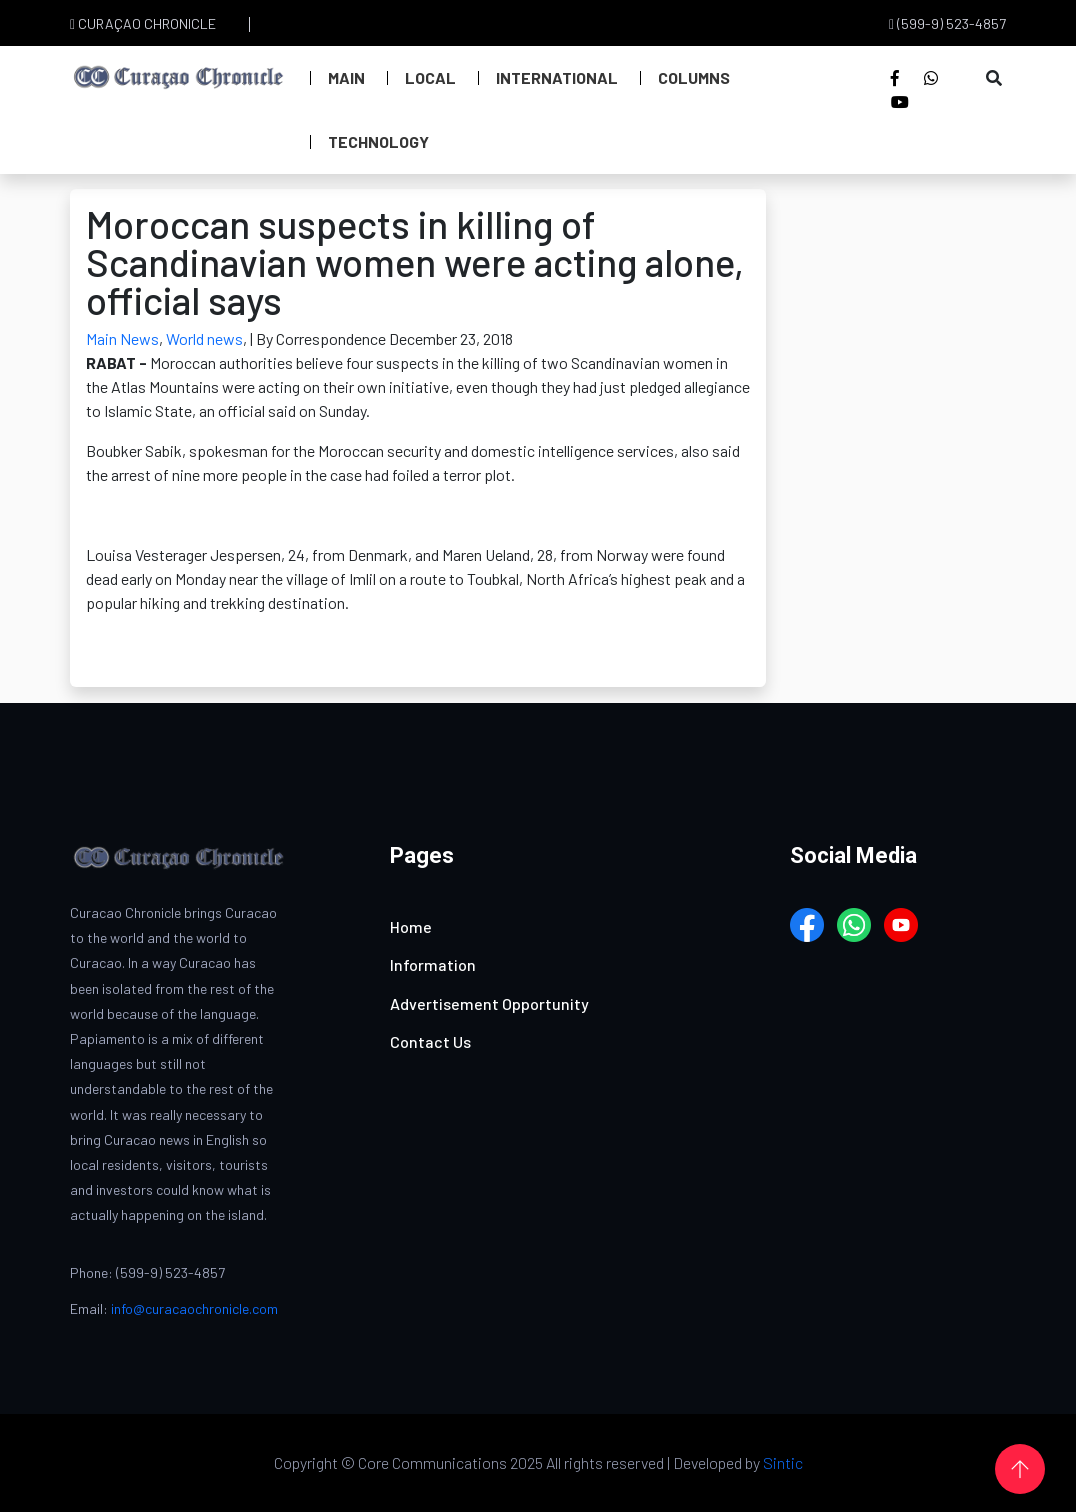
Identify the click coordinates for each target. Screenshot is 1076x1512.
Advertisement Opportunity (489, 1003)
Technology (378, 141)
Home (411, 926)
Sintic (783, 1462)
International (557, 77)
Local (430, 77)
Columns (694, 77)
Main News (122, 338)
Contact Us (430, 1041)
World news (204, 338)
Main (346, 77)
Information (433, 964)
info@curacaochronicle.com (194, 1308)
